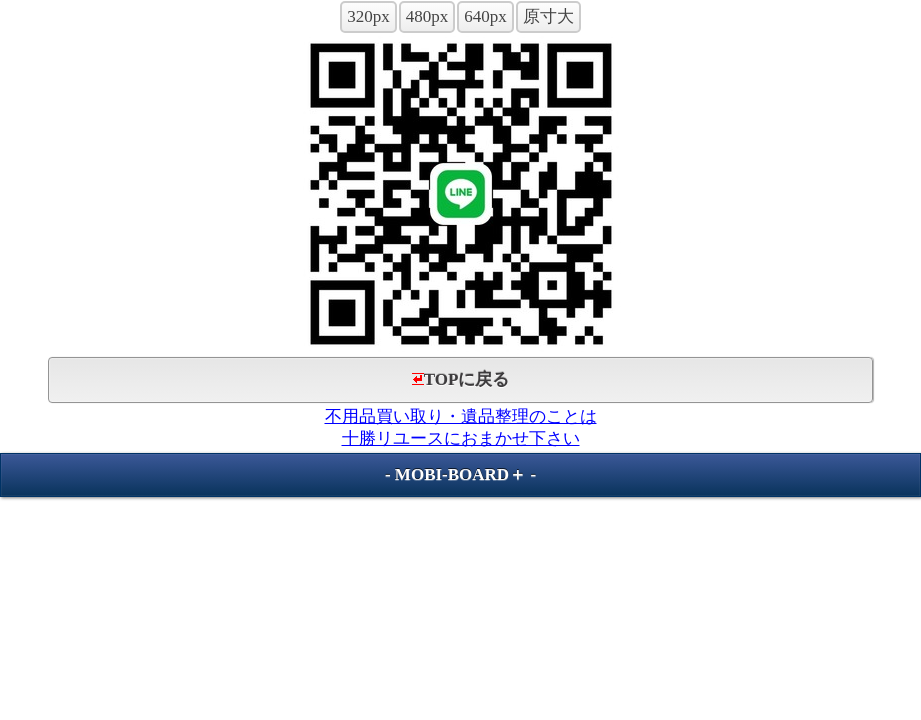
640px (485, 16)
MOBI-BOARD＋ (460, 474)
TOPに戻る (461, 379)
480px (427, 16)
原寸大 (548, 16)
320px (368, 16)
